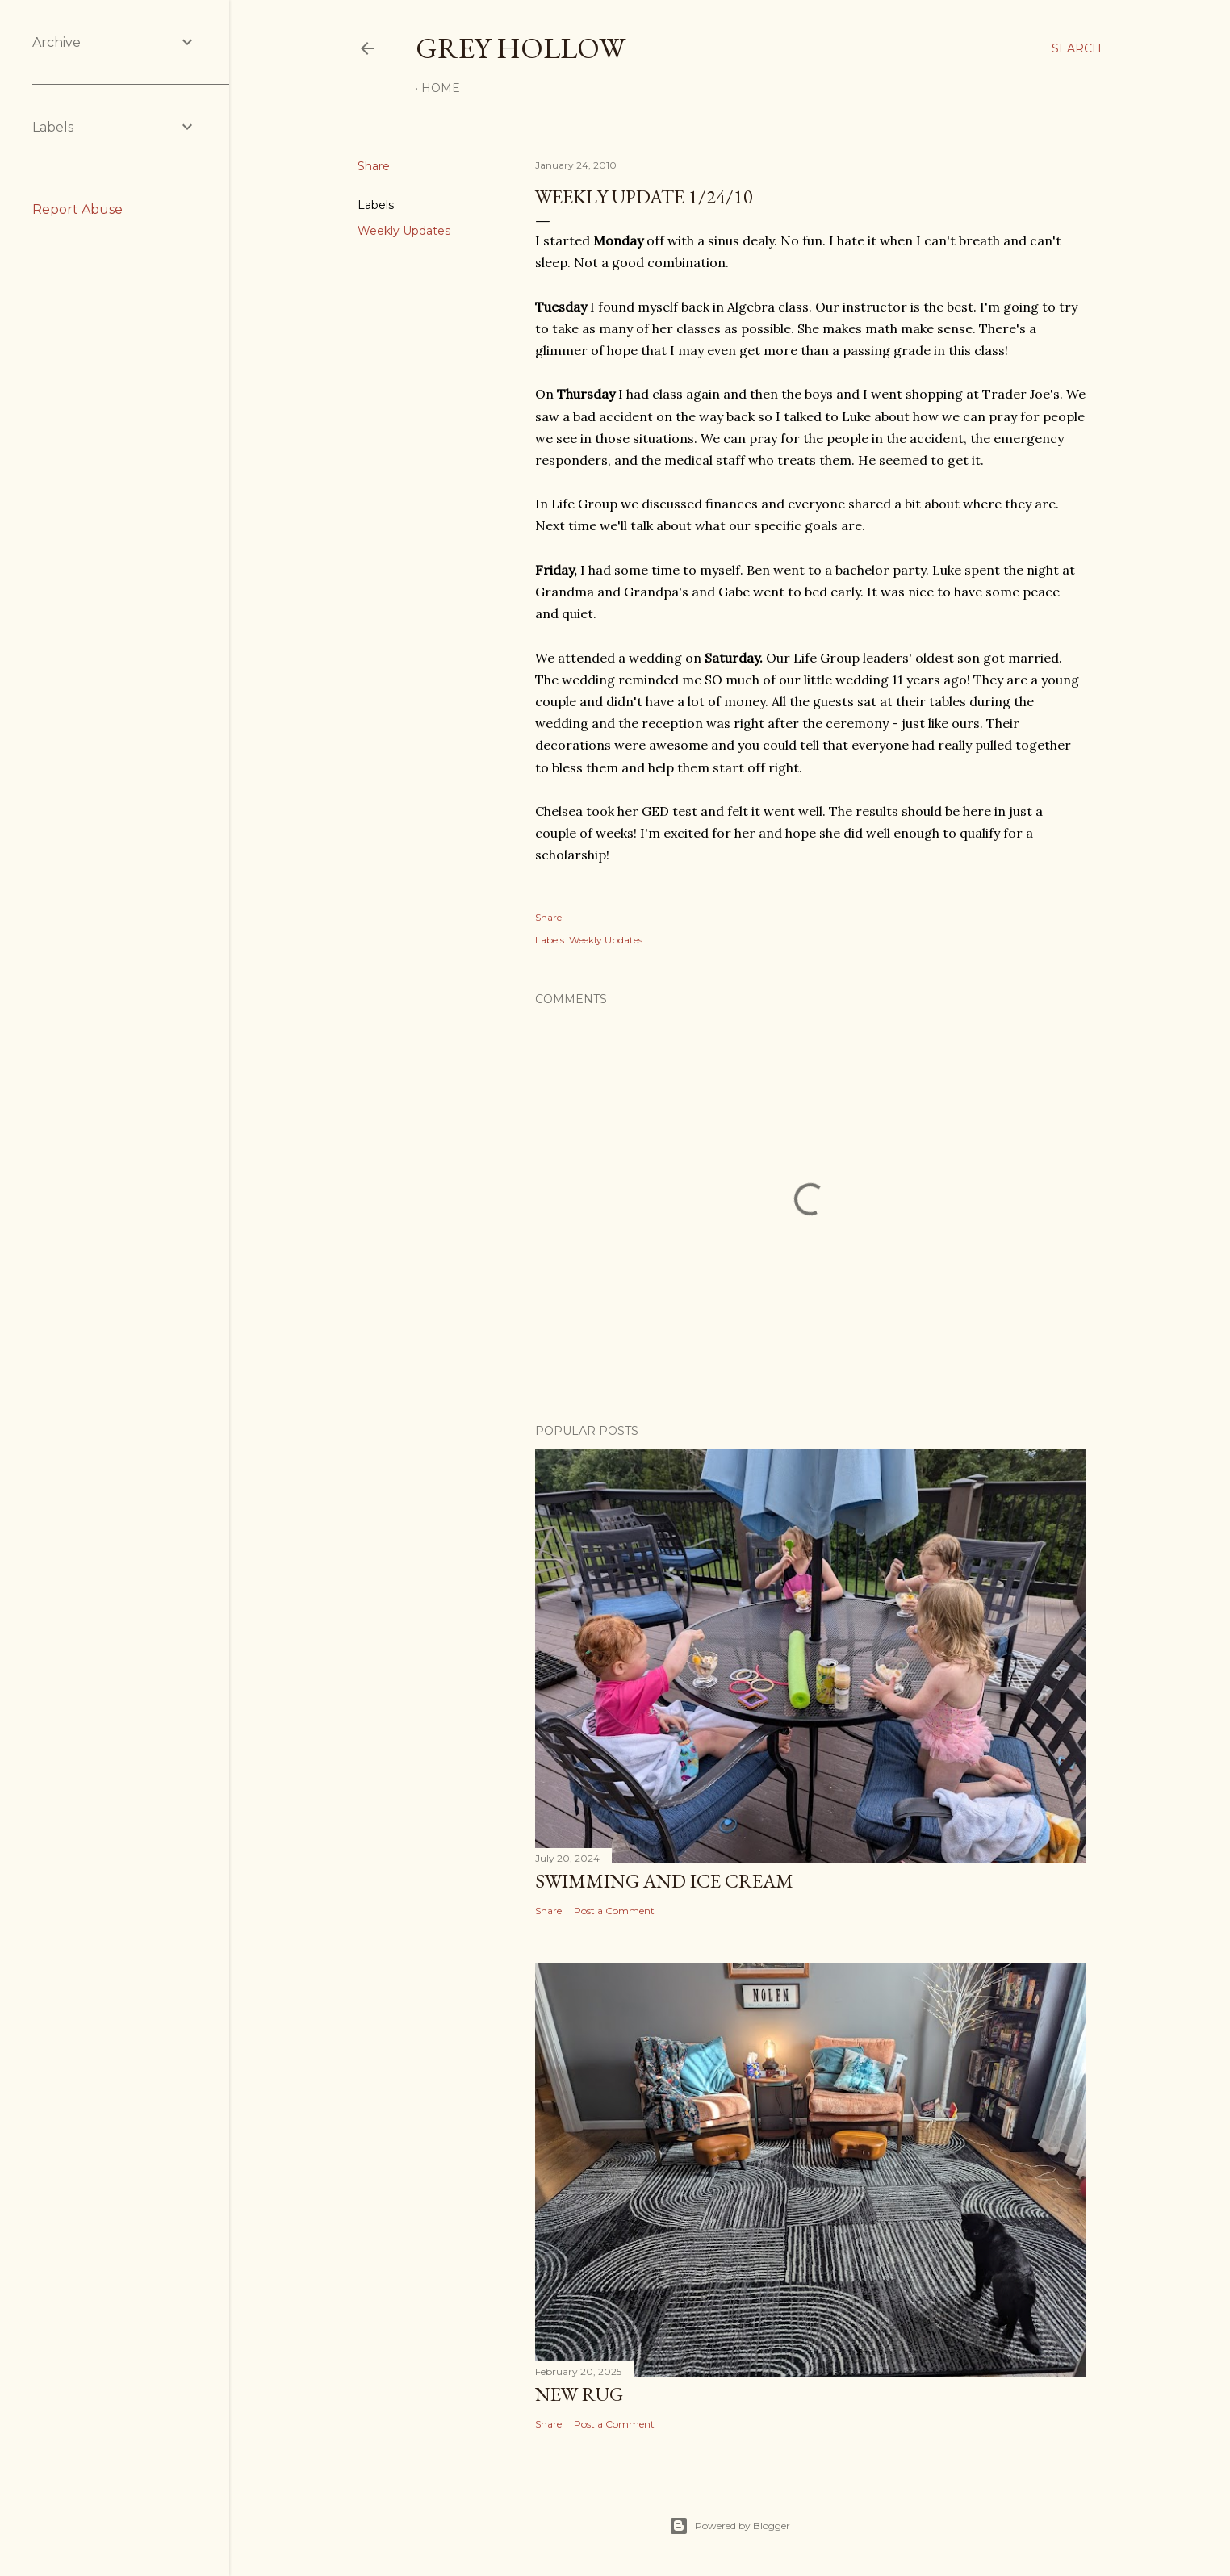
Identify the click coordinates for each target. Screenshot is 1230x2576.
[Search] (1077, 48)
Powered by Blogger (729, 2526)
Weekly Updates (404, 231)
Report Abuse (77, 209)
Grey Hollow (520, 48)
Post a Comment (614, 1911)
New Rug (579, 2394)
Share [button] (374, 166)
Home (440, 88)
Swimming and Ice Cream (664, 1880)
